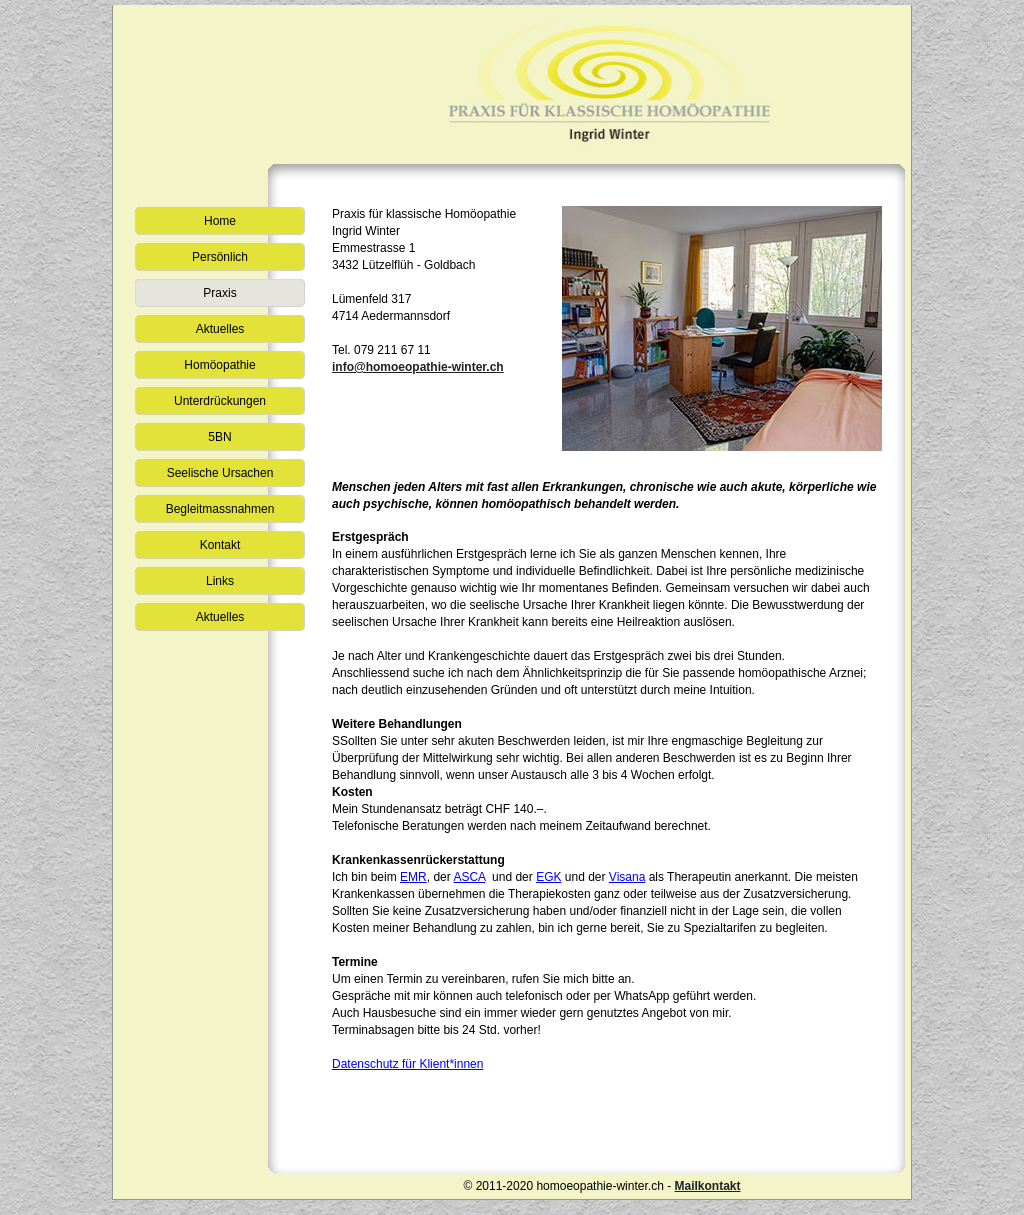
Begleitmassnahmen (220, 509)
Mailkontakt (707, 1186)
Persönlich (220, 257)
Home (220, 221)
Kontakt (220, 545)
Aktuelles (220, 329)
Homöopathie (219, 365)
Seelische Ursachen (220, 473)
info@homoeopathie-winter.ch (418, 367)
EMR (413, 877)
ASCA (469, 877)
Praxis (219, 293)
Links (220, 581)
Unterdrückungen (220, 401)
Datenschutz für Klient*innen (407, 1064)
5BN (219, 437)
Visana (627, 877)
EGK (548, 877)
